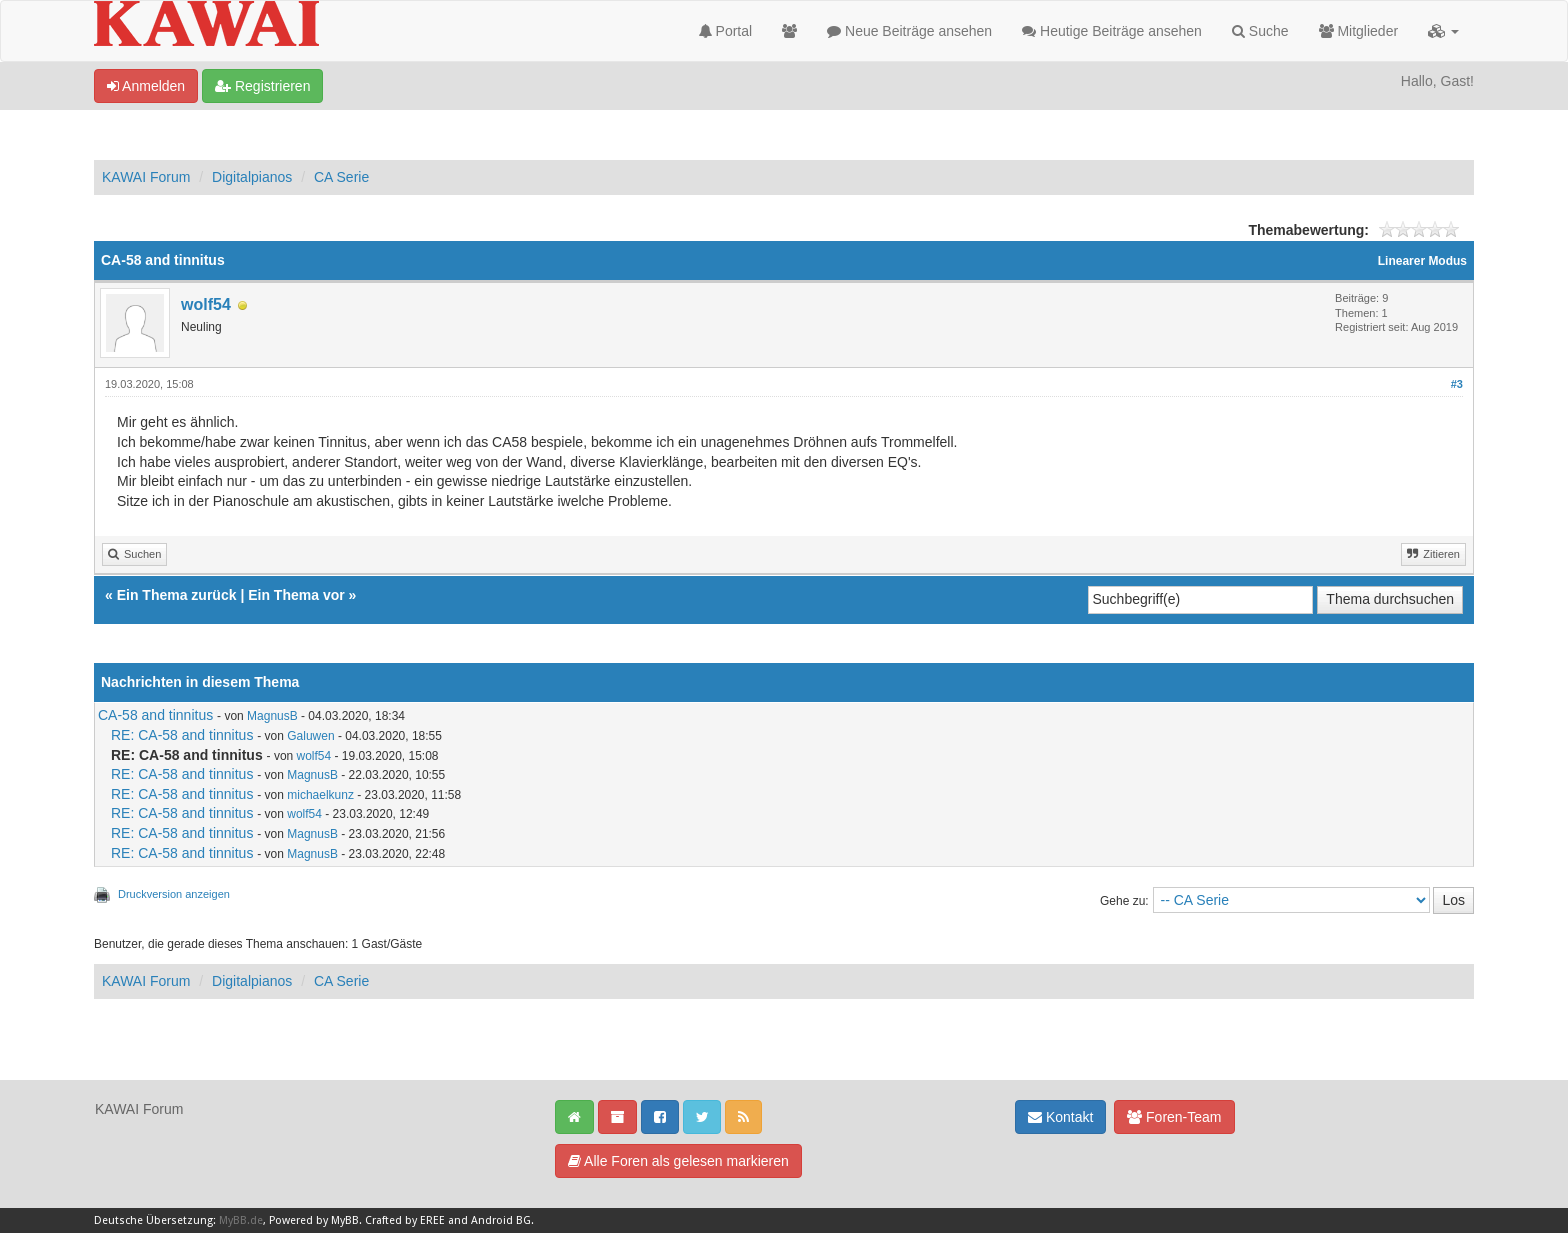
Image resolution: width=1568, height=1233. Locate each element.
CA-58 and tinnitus (155, 715)
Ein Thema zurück (177, 595)
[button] (1443, 31)
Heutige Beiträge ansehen (1112, 31)
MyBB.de (241, 1220)
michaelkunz (320, 795)
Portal (725, 31)
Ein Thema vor (296, 595)
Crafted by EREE (405, 1220)
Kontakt (1060, 1117)
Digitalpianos (252, 177)
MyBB (345, 1220)
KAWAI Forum (146, 177)
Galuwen (310, 736)
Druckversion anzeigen (174, 894)
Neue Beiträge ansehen (909, 31)
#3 (1457, 384)
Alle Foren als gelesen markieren (678, 1161)
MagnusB (272, 716)
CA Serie (341, 177)
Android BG (501, 1220)
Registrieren (262, 86)
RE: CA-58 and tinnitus (182, 735)
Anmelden (146, 86)
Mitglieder (1359, 31)
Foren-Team (1174, 1117)
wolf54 (206, 304)
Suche (1260, 31)
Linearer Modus (1422, 261)
